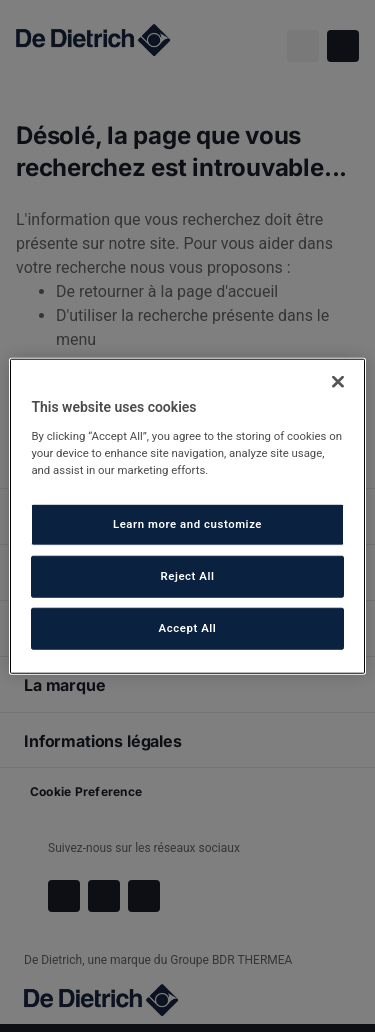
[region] (187, 516)
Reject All (187, 575)
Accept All (188, 627)
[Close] (338, 382)
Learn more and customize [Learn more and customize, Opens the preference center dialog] (187, 524)
